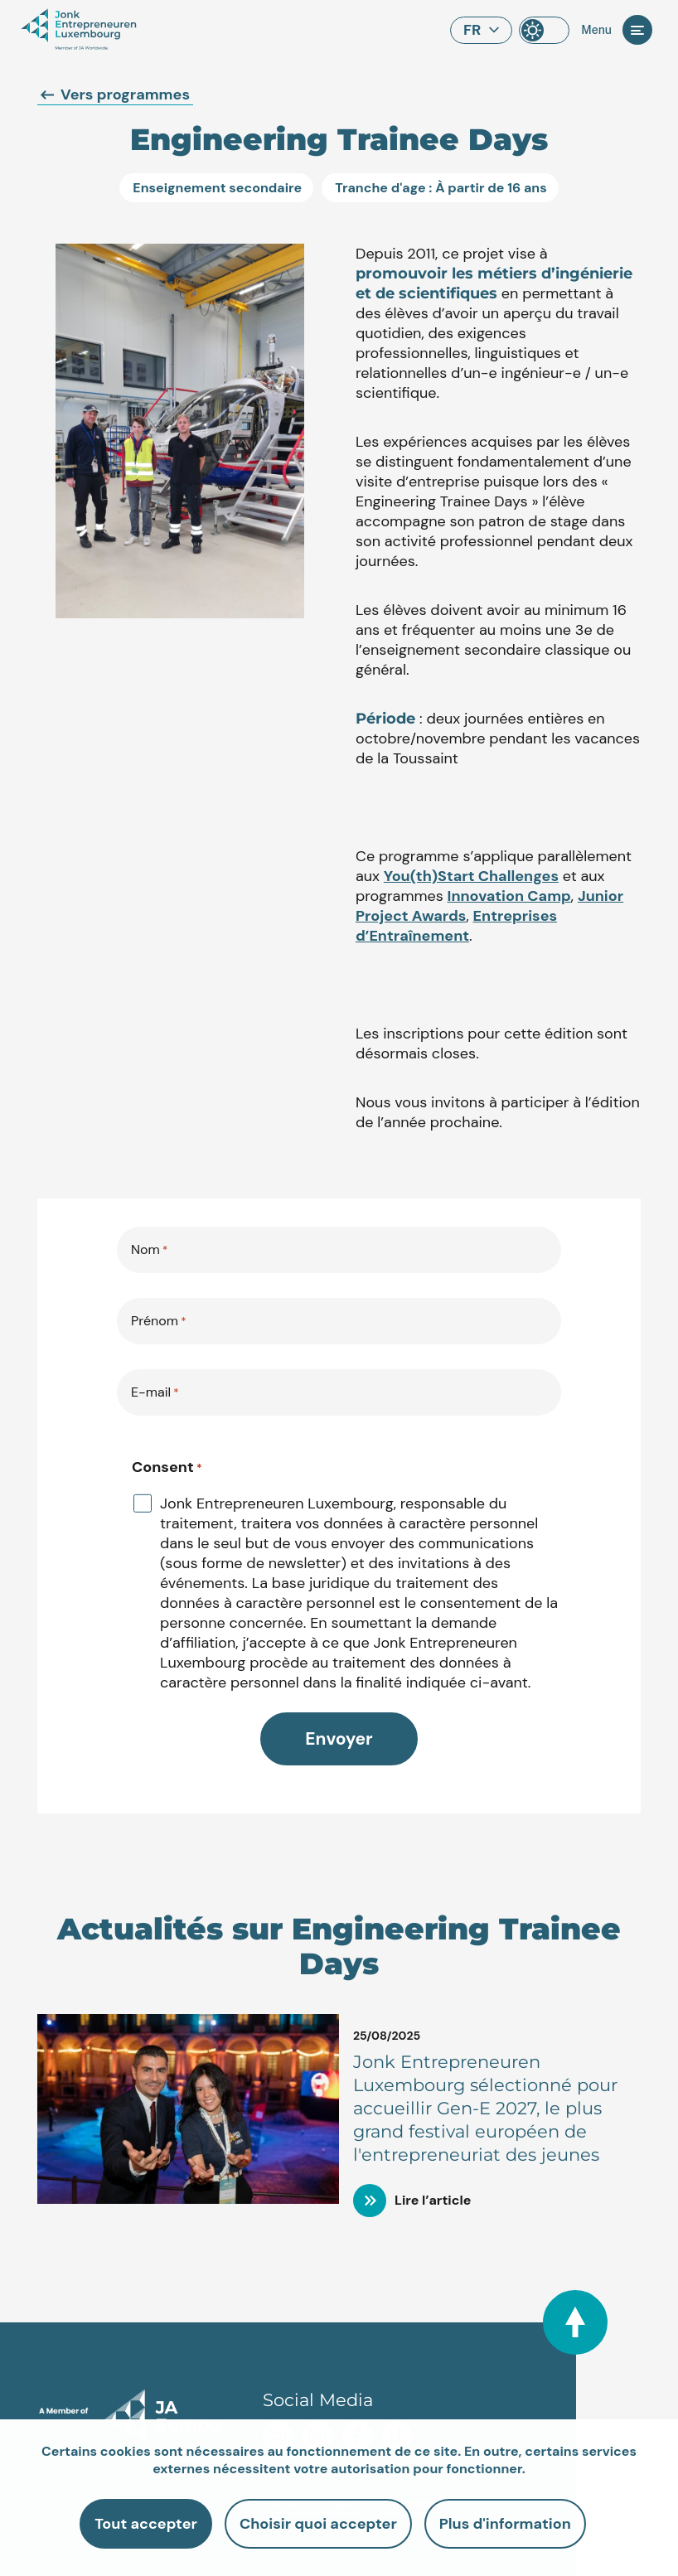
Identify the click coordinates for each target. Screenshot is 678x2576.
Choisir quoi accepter (318, 2524)
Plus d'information (505, 2524)
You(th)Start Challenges (471, 876)
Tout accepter (145, 2524)
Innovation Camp (509, 896)
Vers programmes (115, 94)
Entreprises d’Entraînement (456, 926)
